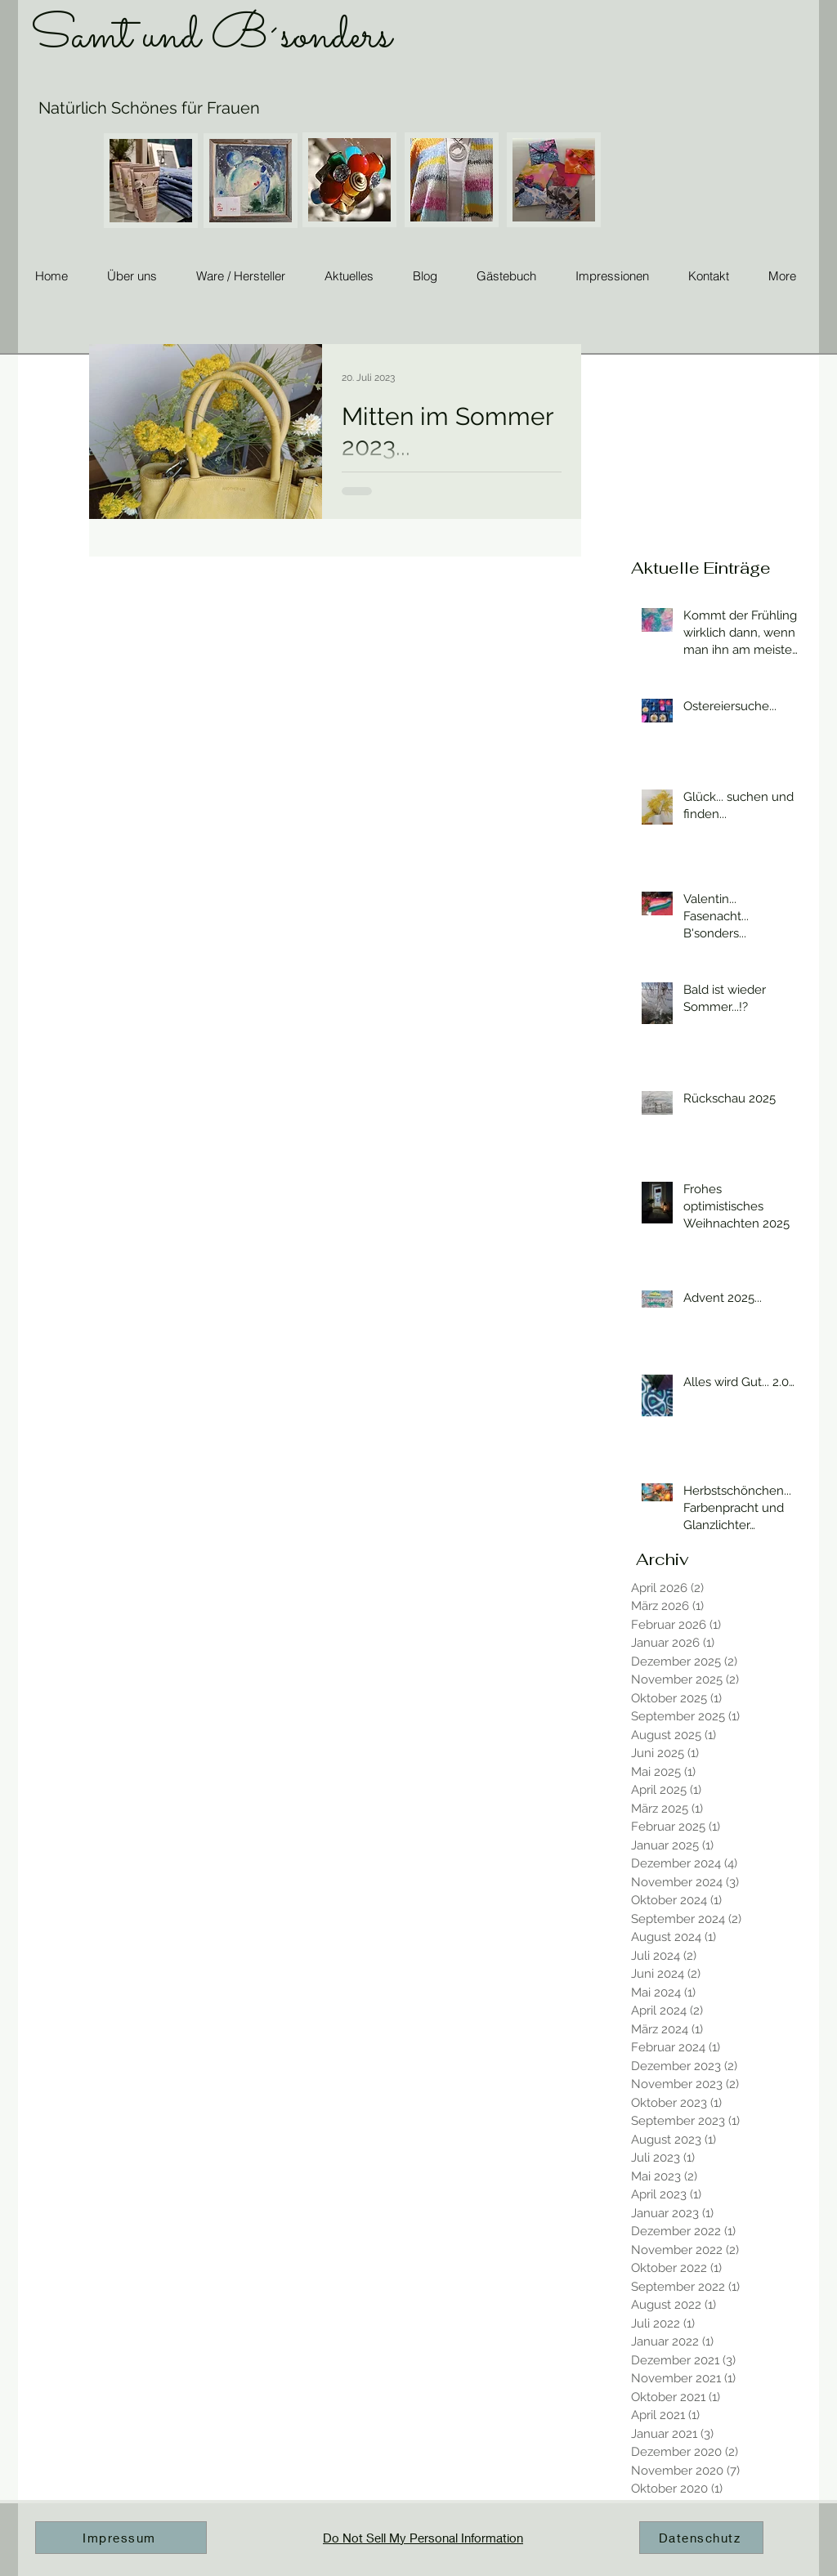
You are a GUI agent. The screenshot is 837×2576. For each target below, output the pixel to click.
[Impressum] (121, 2537)
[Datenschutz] (701, 2537)
